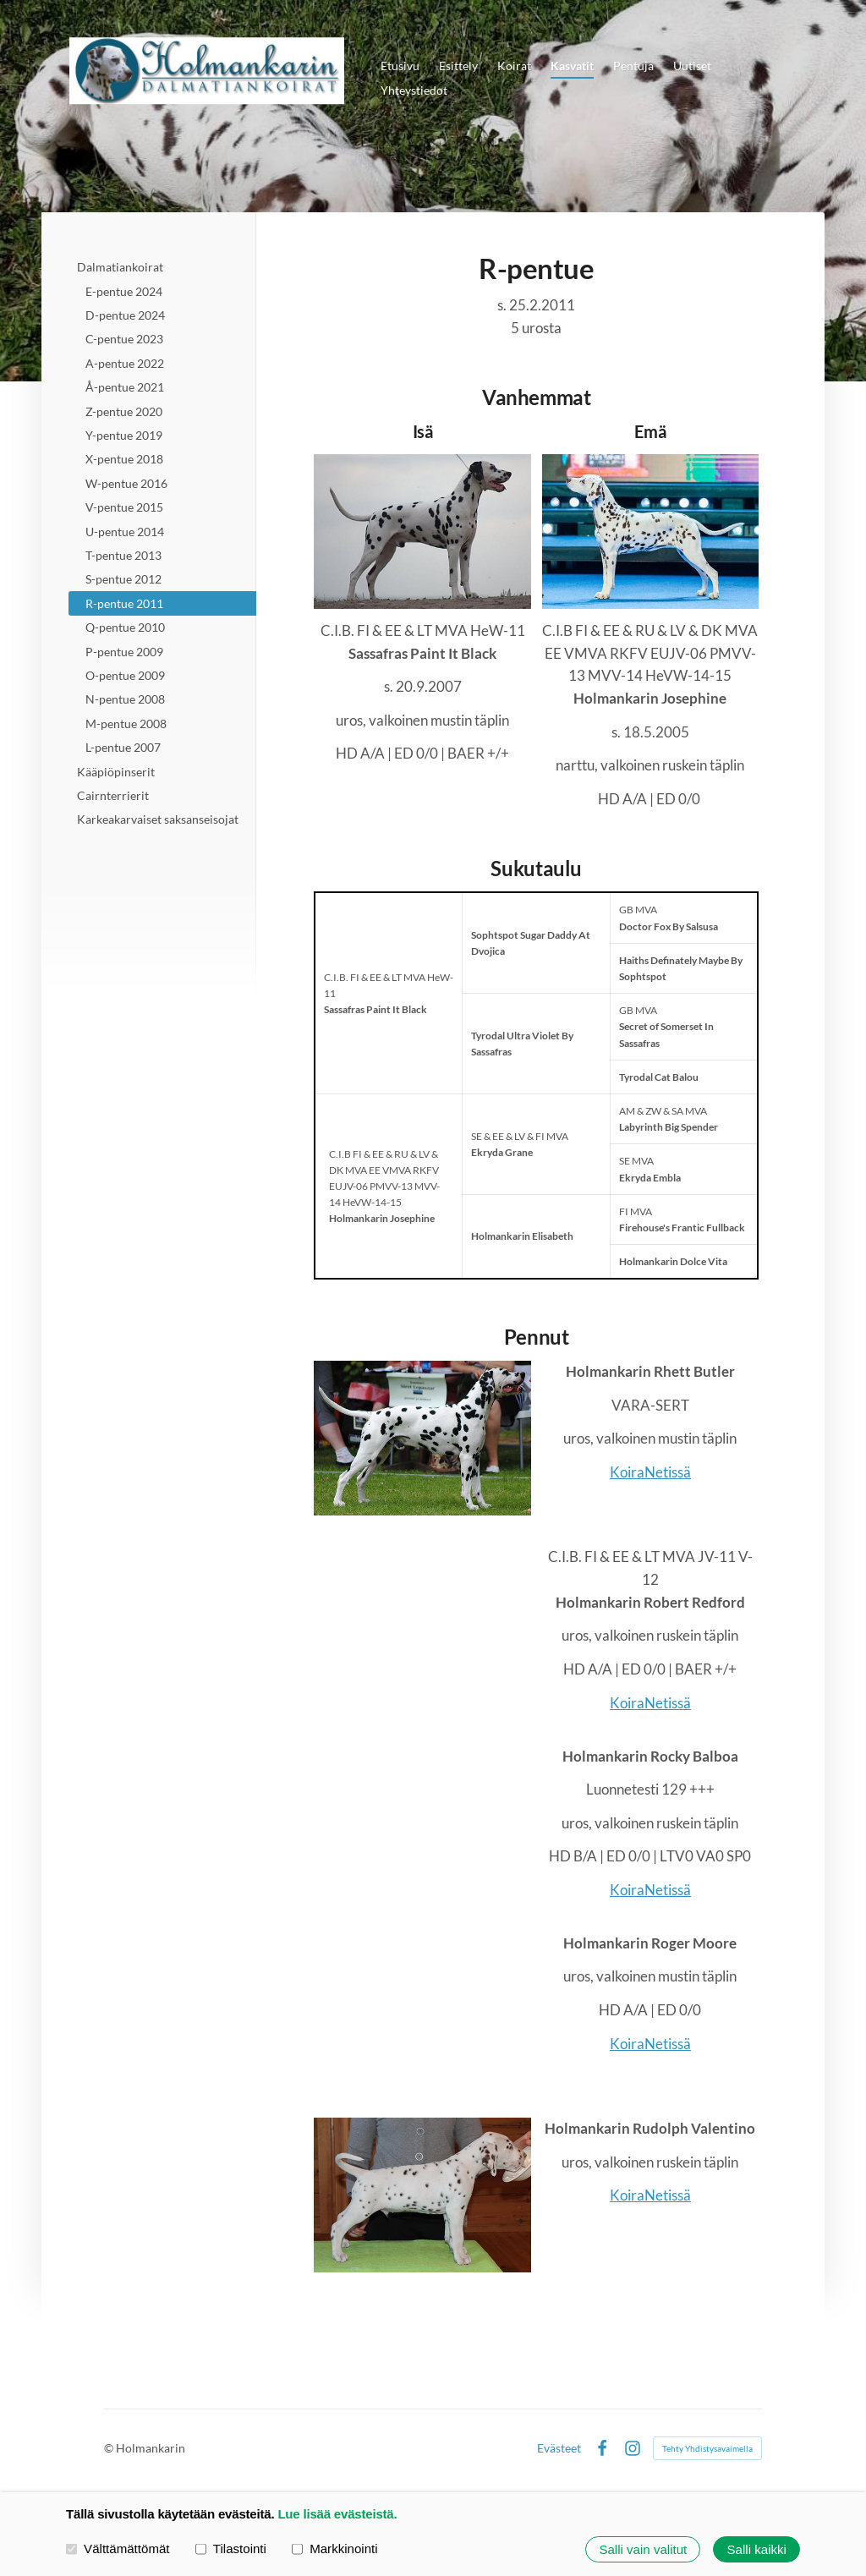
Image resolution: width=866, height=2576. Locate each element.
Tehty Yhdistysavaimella (707, 2448)
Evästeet (559, 2448)
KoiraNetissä (650, 1472)
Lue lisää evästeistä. (337, 2514)
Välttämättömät (118, 2548)
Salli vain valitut (643, 2549)
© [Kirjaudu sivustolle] (110, 2448)
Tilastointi (230, 2548)
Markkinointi (335, 2548)
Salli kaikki (757, 2549)
